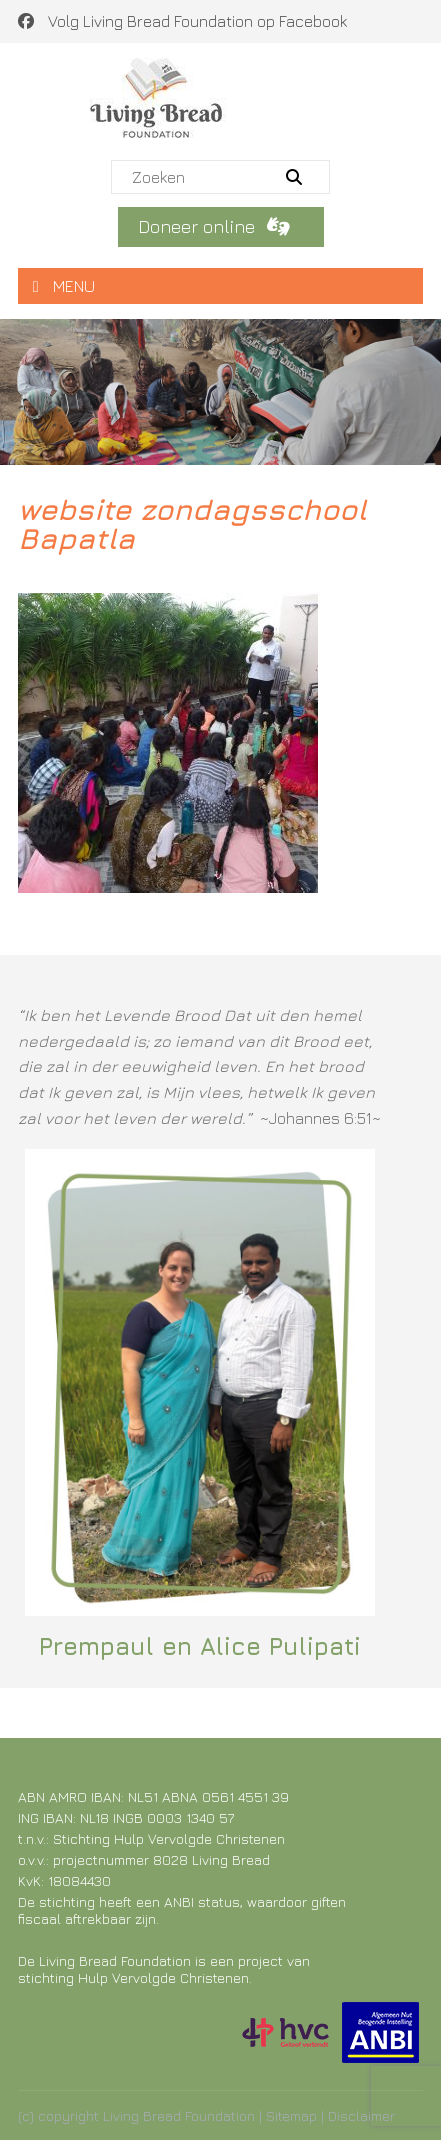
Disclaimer (361, 2115)
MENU (64, 286)
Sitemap (291, 2115)
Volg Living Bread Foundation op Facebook (182, 21)
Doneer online (217, 226)
